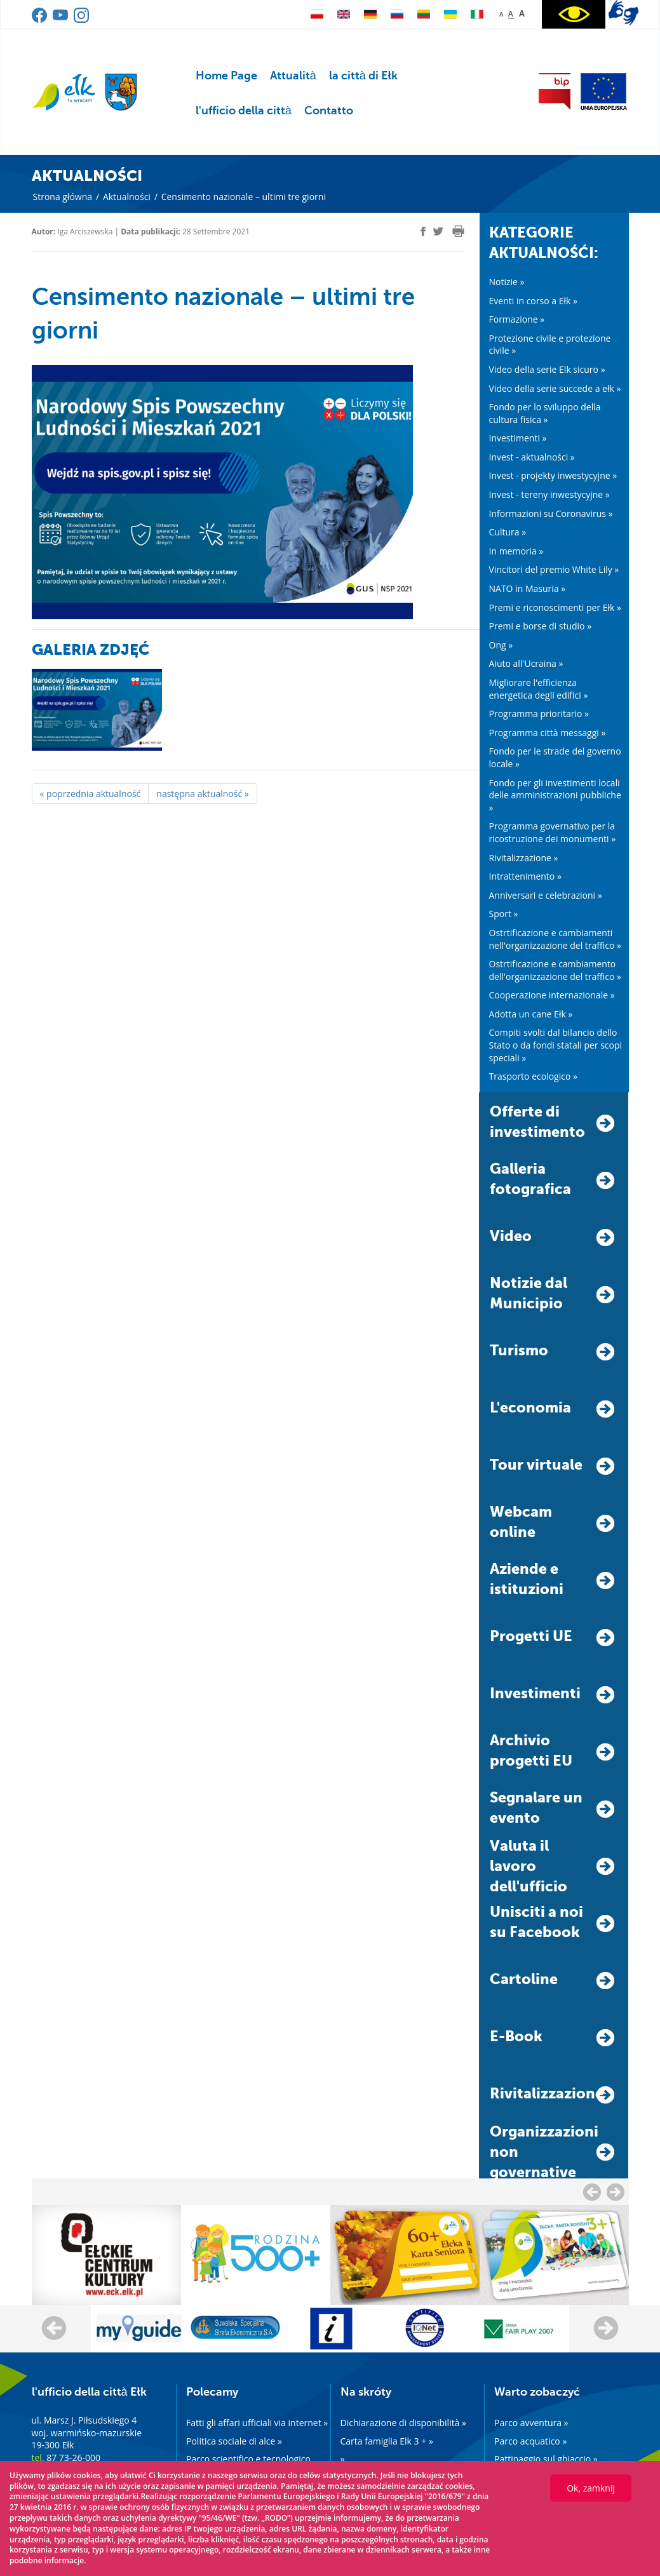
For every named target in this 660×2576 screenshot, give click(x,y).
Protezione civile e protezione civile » (550, 344)
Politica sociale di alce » (234, 2441)
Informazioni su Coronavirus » (551, 513)
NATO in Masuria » (527, 588)
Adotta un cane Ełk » (531, 1014)
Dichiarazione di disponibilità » (403, 2423)
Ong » (501, 645)
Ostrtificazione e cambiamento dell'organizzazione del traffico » (555, 970)
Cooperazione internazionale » (552, 995)
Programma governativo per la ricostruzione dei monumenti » (552, 832)
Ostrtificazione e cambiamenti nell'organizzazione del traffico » (555, 939)
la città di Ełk (363, 75)
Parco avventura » (531, 2423)
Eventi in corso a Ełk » (533, 301)
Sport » (503, 914)
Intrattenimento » (525, 876)
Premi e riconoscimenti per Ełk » (555, 607)
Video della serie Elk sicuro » (547, 369)
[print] (458, 231)
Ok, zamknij (591, 2488)
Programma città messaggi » (547, 733)
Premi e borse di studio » (540, 626)
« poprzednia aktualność (90, 794)
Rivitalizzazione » (523, 858)
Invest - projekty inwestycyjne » (553, 475)
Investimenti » (518, 438)
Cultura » (508, 532)
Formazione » (517, 319)
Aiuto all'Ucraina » (526, 663)
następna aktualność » (202, 794)
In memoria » (516, 551)
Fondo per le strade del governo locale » (555, 757)
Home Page (226, 75)
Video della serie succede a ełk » (555, 388)
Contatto (328, 110)
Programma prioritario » (539, 714)
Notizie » (507, 282)
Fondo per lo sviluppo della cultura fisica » (545, 413)
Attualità (293, 75)
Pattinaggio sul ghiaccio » (546, 2459)
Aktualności (127, 197)
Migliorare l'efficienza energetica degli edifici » (538, 688)
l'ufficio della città (244, 110)
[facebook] (423, 231)
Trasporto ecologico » (533, 1076)
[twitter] (438, 233)
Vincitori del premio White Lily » (554, 569)
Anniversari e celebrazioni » (545, 895)
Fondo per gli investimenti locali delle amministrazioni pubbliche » (555, 795)
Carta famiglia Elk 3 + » (386, 2441)
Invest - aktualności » (532, 457)
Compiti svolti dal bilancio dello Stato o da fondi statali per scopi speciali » (556, 1044)
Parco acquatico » (530, 2441)
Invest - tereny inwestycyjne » (549, 494)
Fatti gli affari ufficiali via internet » (257, 2423)
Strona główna (63, 197)
